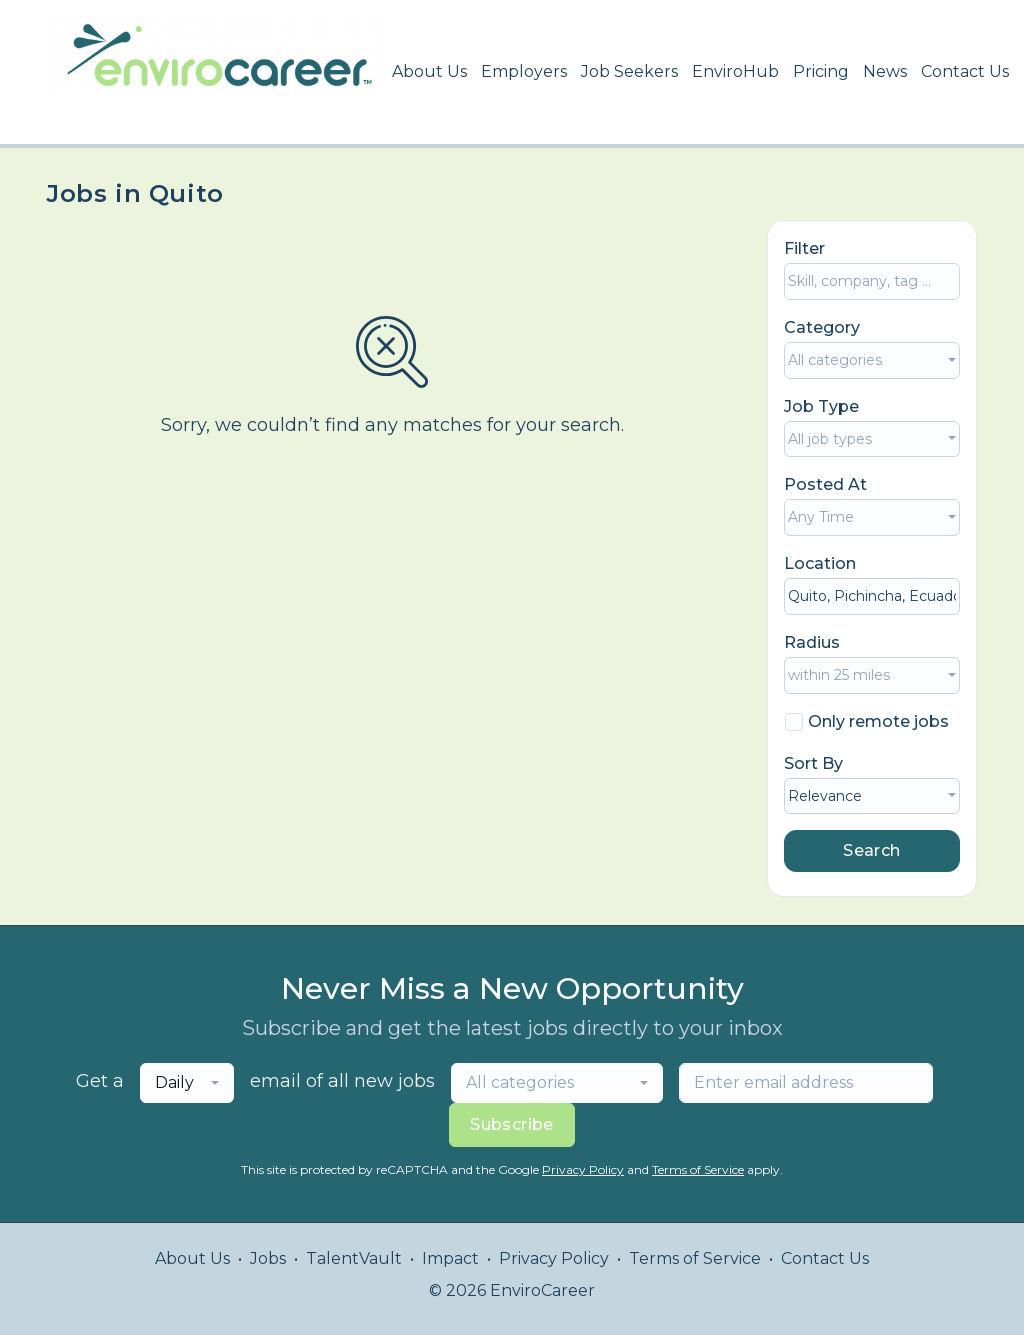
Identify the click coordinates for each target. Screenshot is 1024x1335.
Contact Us (965, 71)
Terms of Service (698, 1169)
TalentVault (354, 1258)
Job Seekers (629, 71)
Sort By (813, 763)
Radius (812, 642)
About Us (429, 71)
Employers (524, 71)
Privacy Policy (583, 1169)
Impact (450, 1258)
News (885, 71)
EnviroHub (735, 71)
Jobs (268, 1258)
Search (871, 850)
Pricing (821, 71)
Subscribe (512, 1124)
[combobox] (872, 360)
